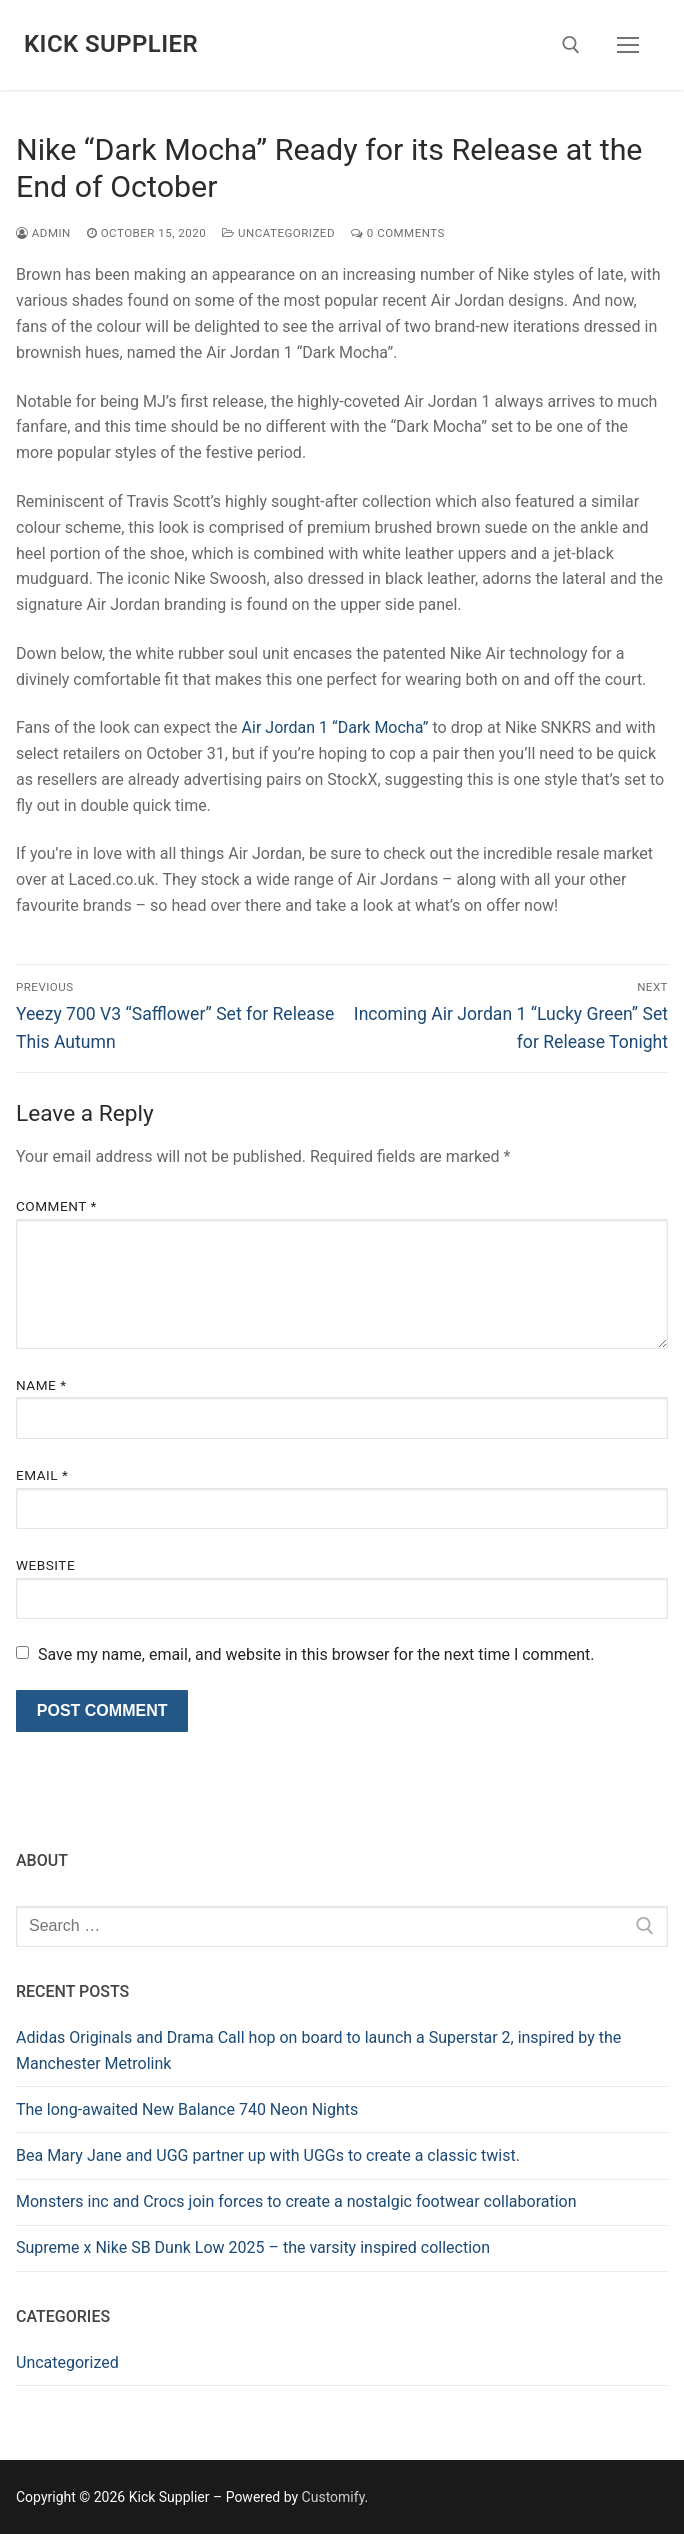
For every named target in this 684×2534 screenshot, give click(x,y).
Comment (56, 1206)
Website (45, 1565)
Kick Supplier (111, 44)
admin (43, 233)
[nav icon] (628, 45)
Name (41, 1385)
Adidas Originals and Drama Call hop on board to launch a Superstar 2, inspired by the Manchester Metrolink (318, 2050)
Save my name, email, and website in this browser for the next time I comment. (316, 1654)
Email (42, 1475)
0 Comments (398, 233)
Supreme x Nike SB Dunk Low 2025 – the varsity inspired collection (253, 2247)
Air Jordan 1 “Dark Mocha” (335, 727)
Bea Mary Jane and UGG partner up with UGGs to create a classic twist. (268, 2155)
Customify (333, 2497)
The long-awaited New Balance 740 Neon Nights (187, 2109)
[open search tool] (571, 45)
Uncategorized (278, 233)
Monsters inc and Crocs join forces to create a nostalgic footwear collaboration (296, 2201)
